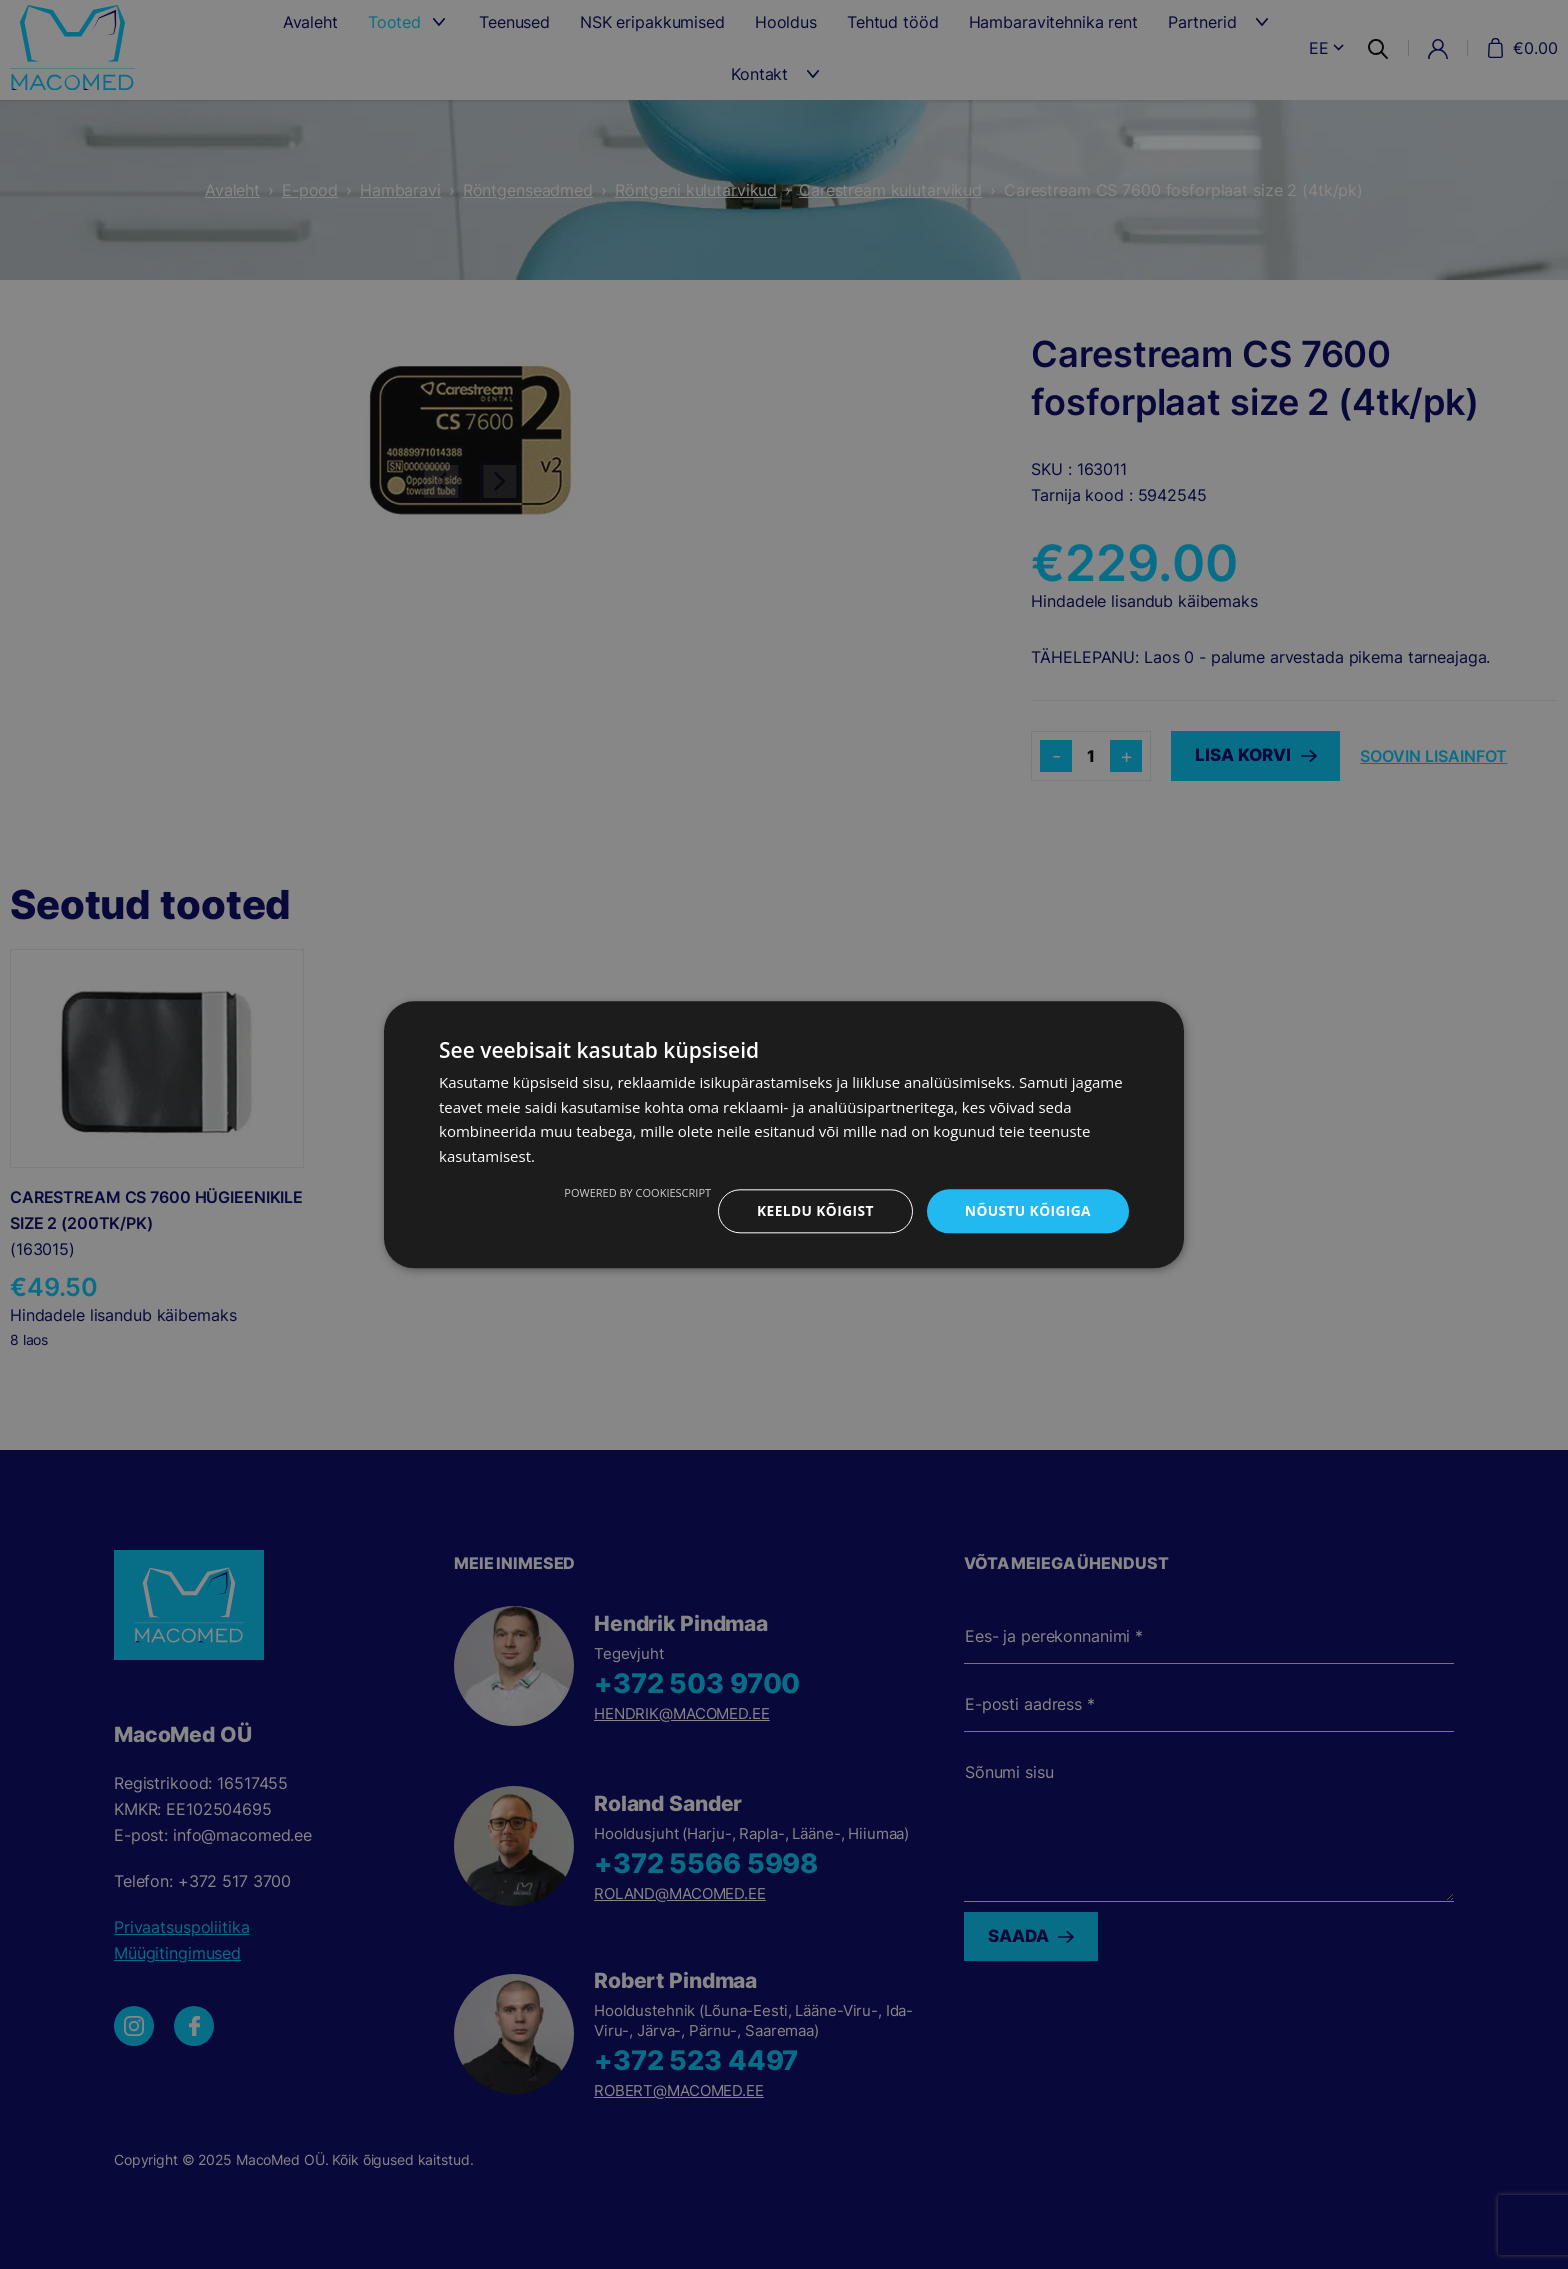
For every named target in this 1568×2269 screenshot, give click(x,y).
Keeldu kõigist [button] (812, 1210)
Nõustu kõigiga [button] (1027, 1210)
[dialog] (784, 1134)
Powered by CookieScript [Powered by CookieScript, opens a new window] (633, 1192)
